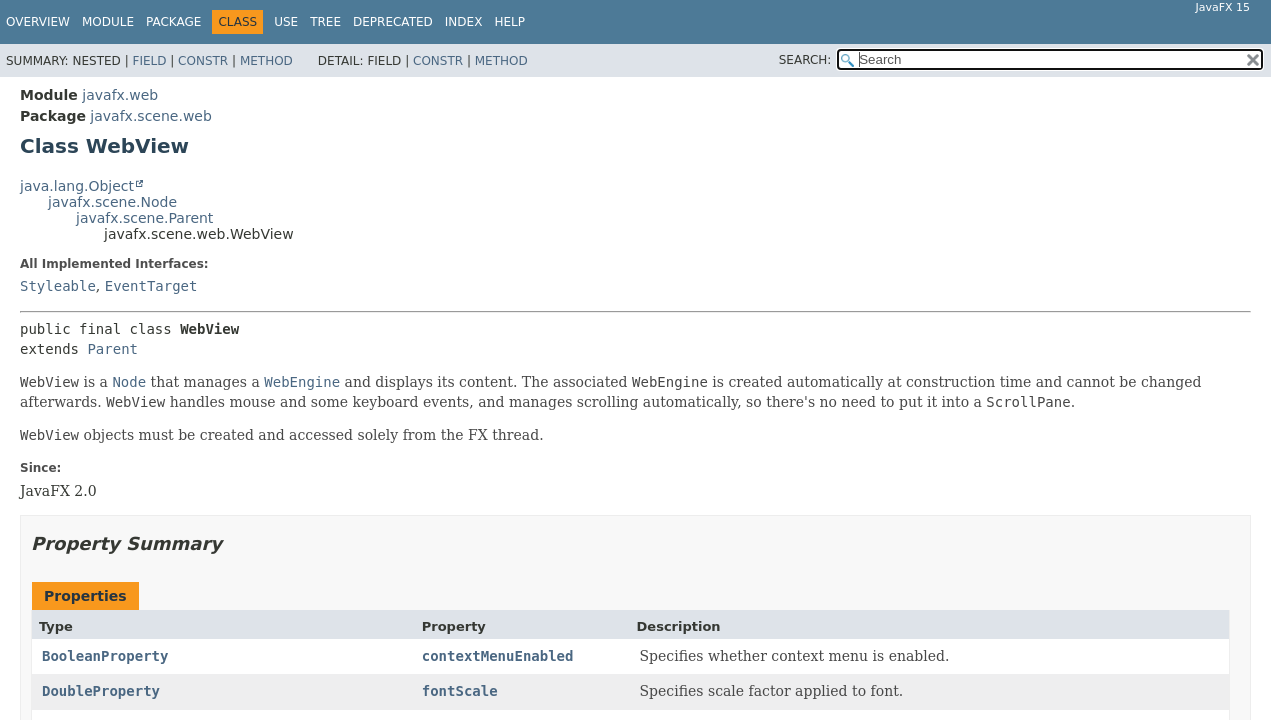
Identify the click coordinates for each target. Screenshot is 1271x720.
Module (108, 22)
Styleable (58, 286)
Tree (325, 22)
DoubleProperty (101, 691)
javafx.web (120, 95)
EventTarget (151, 286)
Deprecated (393, 22)
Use (286, 22)
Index (464, 22)
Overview (38, 22)
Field (149, 61)
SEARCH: (805, 60)
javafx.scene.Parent (144, 218)
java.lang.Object (77, 186)
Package (173, 22)
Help (509, 22)
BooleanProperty (105, 656)
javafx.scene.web (151, 116)
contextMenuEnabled (498, 656)
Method (266, 61)
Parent (112, 349)
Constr (203, 61)
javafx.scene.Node (112, 202)
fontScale (460, 691)
